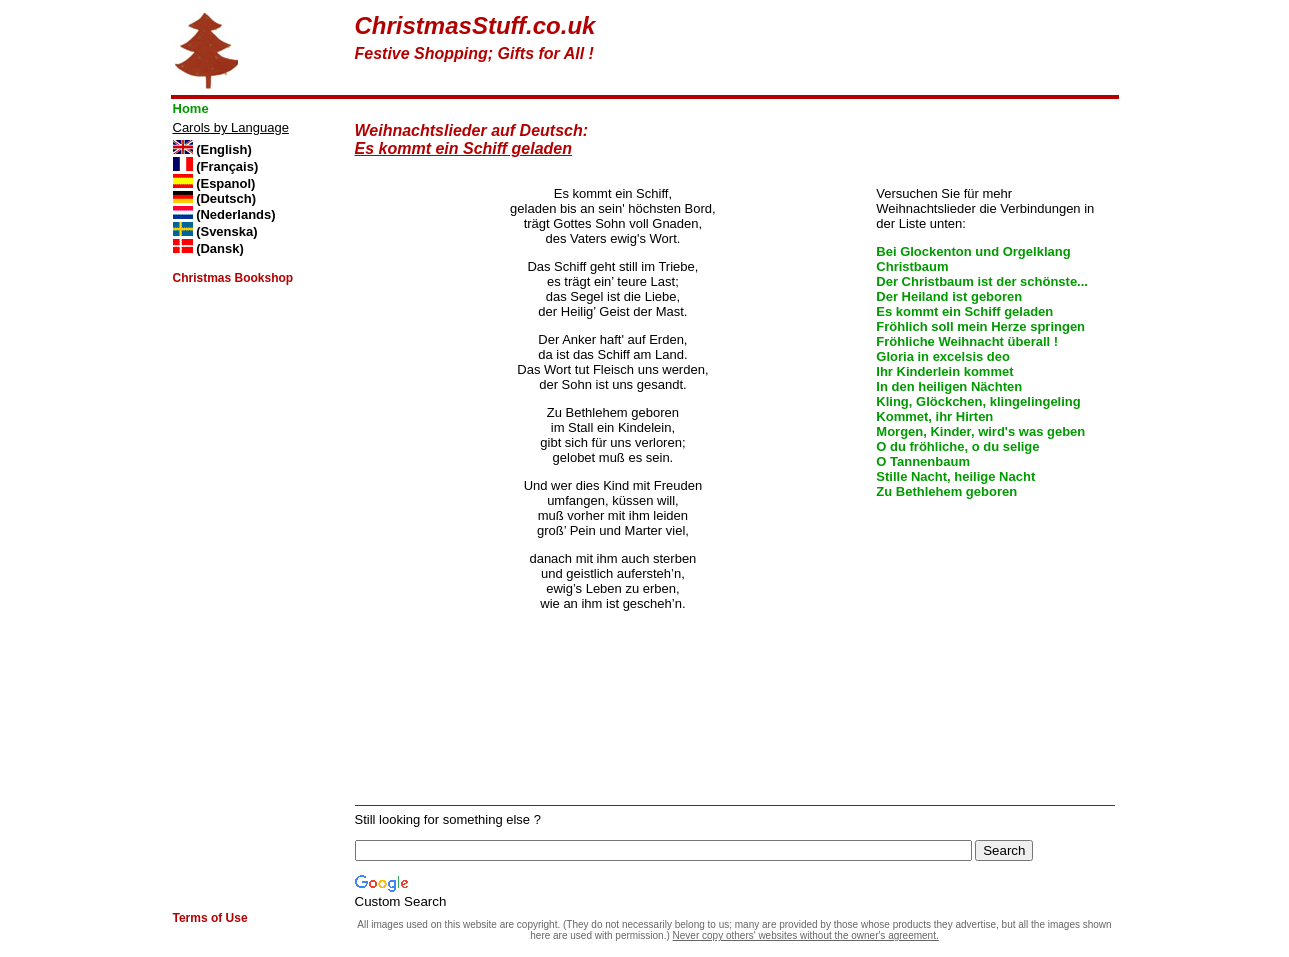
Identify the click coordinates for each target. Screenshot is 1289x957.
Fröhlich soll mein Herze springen (980, 326)
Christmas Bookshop (233, 278)
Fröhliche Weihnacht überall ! (967, 341)
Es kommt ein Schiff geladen (964, 311)
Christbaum (912, 266)
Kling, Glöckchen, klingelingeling (978, 401)
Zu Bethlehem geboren (946, 491)
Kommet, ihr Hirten (934, 416)
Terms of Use (210, 918)
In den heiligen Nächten (949, 386)
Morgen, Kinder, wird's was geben (980, 431)
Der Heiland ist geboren (949, 296)
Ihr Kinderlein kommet (944, 371)
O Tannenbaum (923, 461)
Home (191, 108)
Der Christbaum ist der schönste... (982, 281)
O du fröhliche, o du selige (957, 446)
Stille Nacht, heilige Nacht (955, 476)
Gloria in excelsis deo (943, 356)
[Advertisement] (881, 42)
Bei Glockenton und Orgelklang (973, 251)
